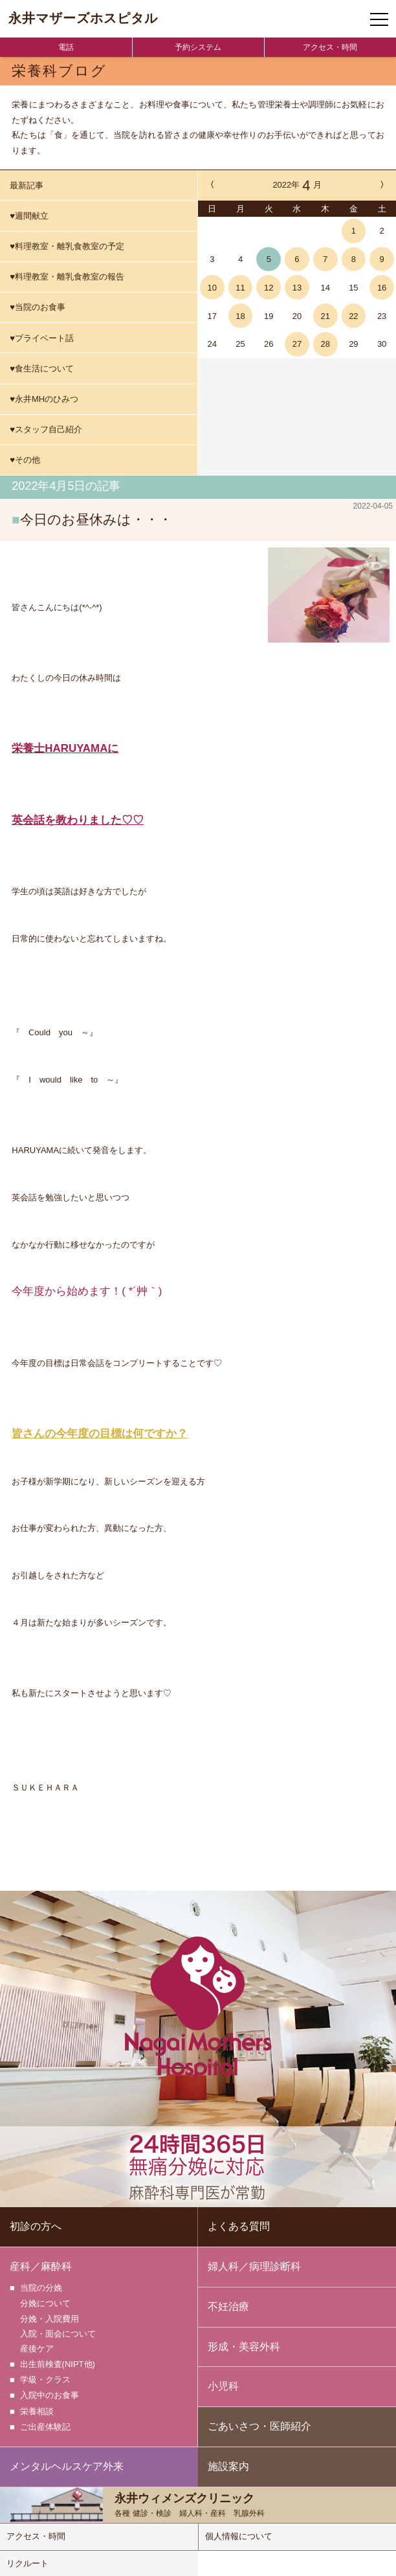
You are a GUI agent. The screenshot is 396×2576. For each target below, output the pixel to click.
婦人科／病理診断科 (254, 2265)
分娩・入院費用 (49, 2317)
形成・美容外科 (244, 2345)
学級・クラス (45, 2377)
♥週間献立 (29, 216)
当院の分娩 (41, 2286)
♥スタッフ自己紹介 (46, 429)
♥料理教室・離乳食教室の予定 (67, 246)
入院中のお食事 (49, 2392)
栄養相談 (37, 2407)
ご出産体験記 (45, 2422)
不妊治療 (228, 2305)
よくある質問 (239, 2224)
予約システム (198, 47)
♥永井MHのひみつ (44, 399)
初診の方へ (35, 2224)
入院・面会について (58, 2332)
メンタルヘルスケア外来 (67, 2465)
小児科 (223, 2384)
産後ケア (37, 2346)
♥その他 (25, 460)
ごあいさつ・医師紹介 (259, 2424)
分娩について (45, 2301)
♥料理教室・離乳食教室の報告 (67, 276)
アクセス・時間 (330, 47)
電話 (66, 47)
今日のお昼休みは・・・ (96, 519)
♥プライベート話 (42, 338)
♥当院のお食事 (37, 307)
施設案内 (228, 2465)
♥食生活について (42, 368)
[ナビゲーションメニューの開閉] (379, 19)
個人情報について (238, 2535)
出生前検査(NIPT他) (57, 2362)
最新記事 (26, 185)
